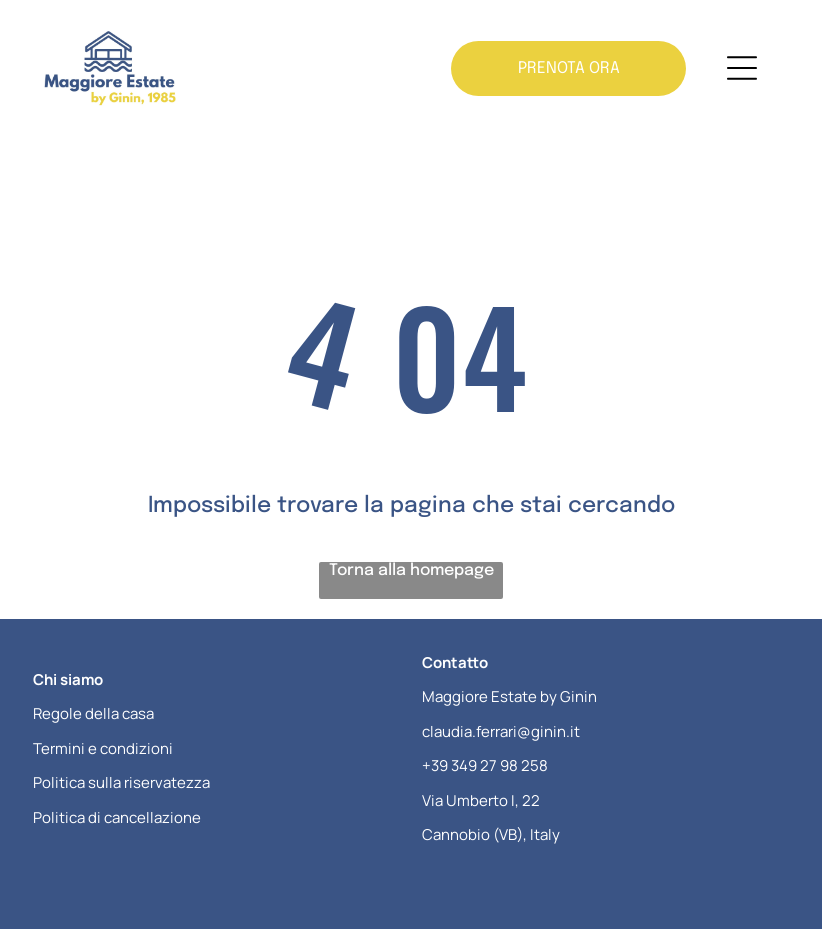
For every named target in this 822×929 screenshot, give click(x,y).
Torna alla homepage (411, 570)
